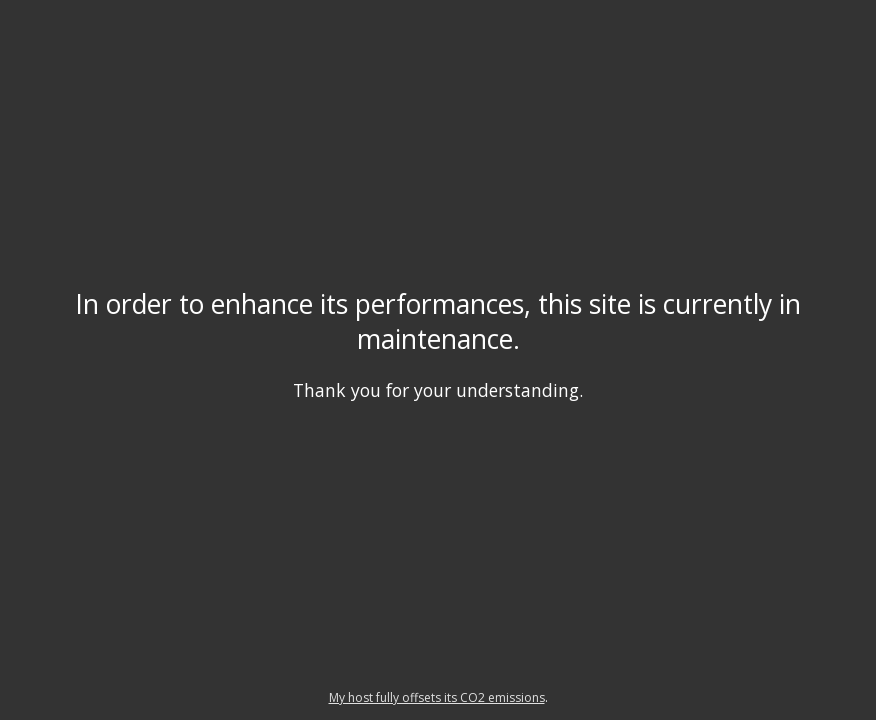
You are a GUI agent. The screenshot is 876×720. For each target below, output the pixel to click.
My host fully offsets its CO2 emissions (437, 697)
